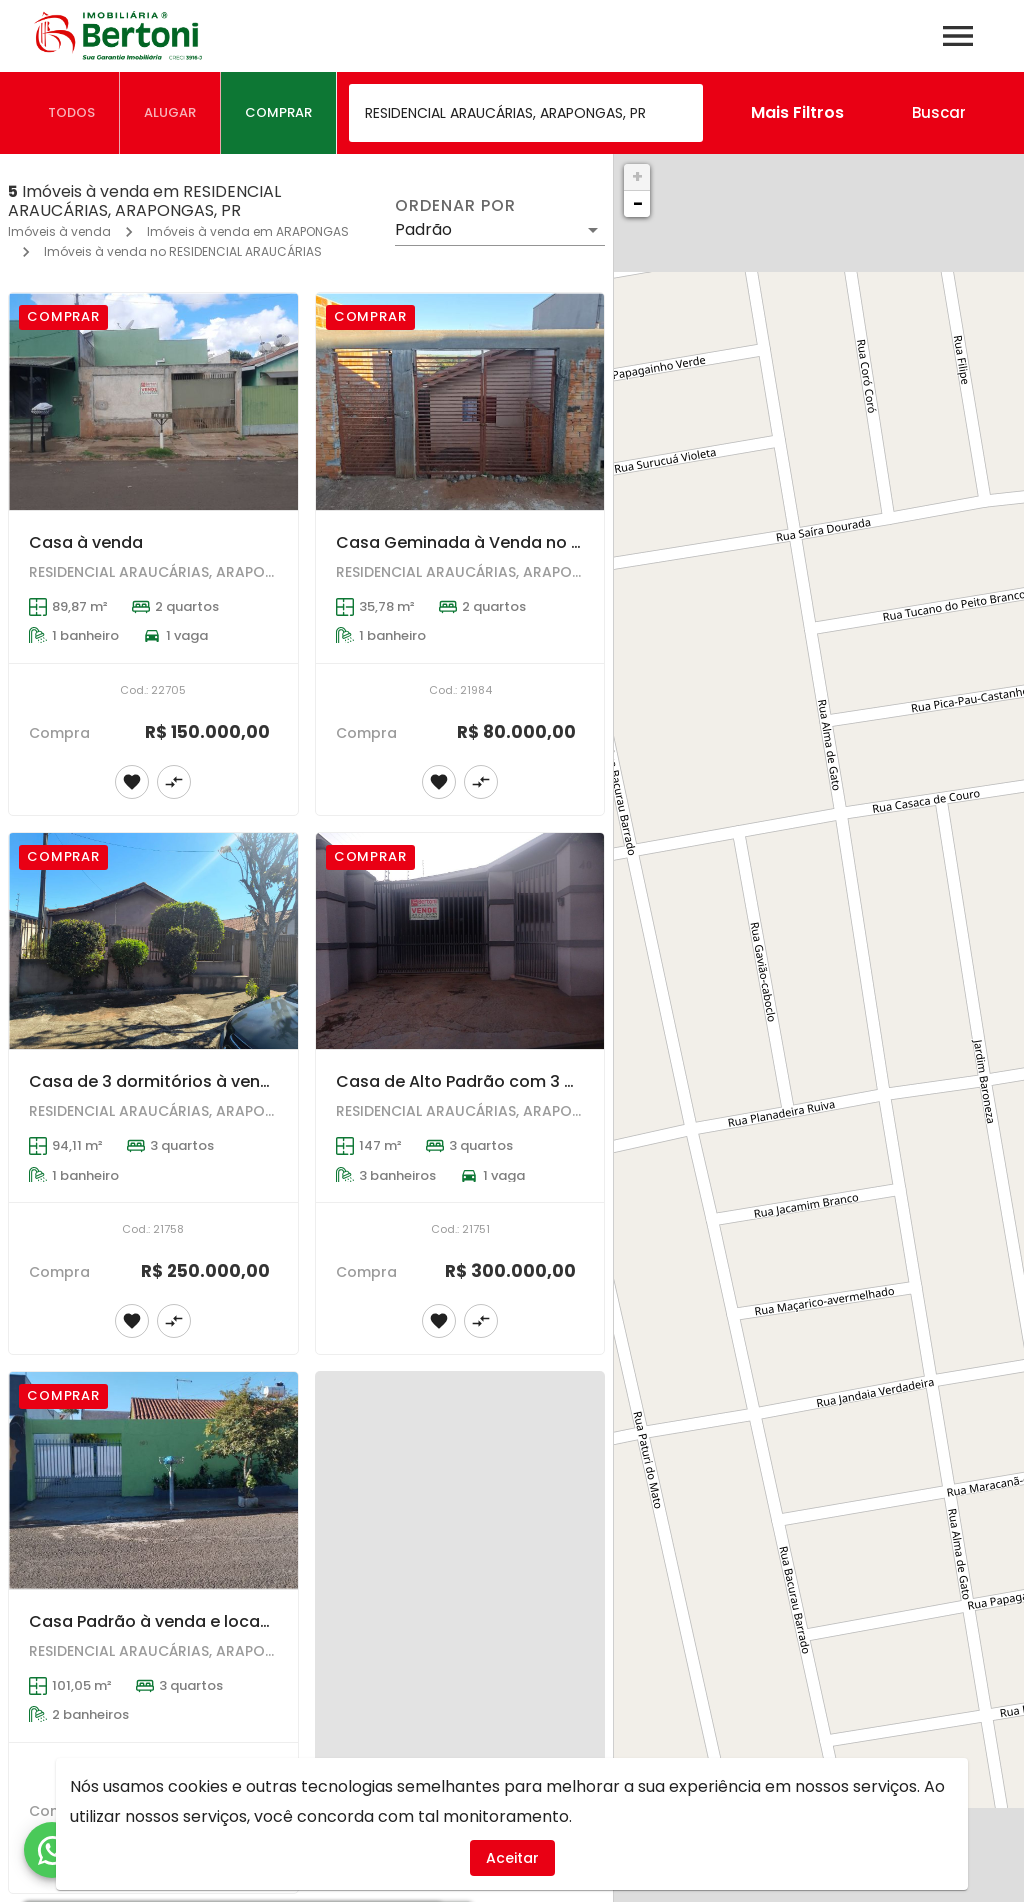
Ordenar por (455, 206)
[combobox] (526, 113)
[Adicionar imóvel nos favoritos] (132, 782)
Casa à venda (86, 542)
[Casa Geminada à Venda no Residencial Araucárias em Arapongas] (460, 401)
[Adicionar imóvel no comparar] (174, 782)
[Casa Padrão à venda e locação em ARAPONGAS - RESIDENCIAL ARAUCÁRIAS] (153, 1480)
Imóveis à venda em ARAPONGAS (248, 231)
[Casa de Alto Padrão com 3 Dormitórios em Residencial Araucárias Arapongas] (460, 941)
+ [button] (637, 176)
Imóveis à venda (59, 231)
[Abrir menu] (958, 36)
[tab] (72, 113)
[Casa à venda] (153, 401)
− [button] (638, 203)
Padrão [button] (423, 229)
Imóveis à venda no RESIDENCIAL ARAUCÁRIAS (183, 251)
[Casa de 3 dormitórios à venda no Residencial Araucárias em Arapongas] (153, 941)
